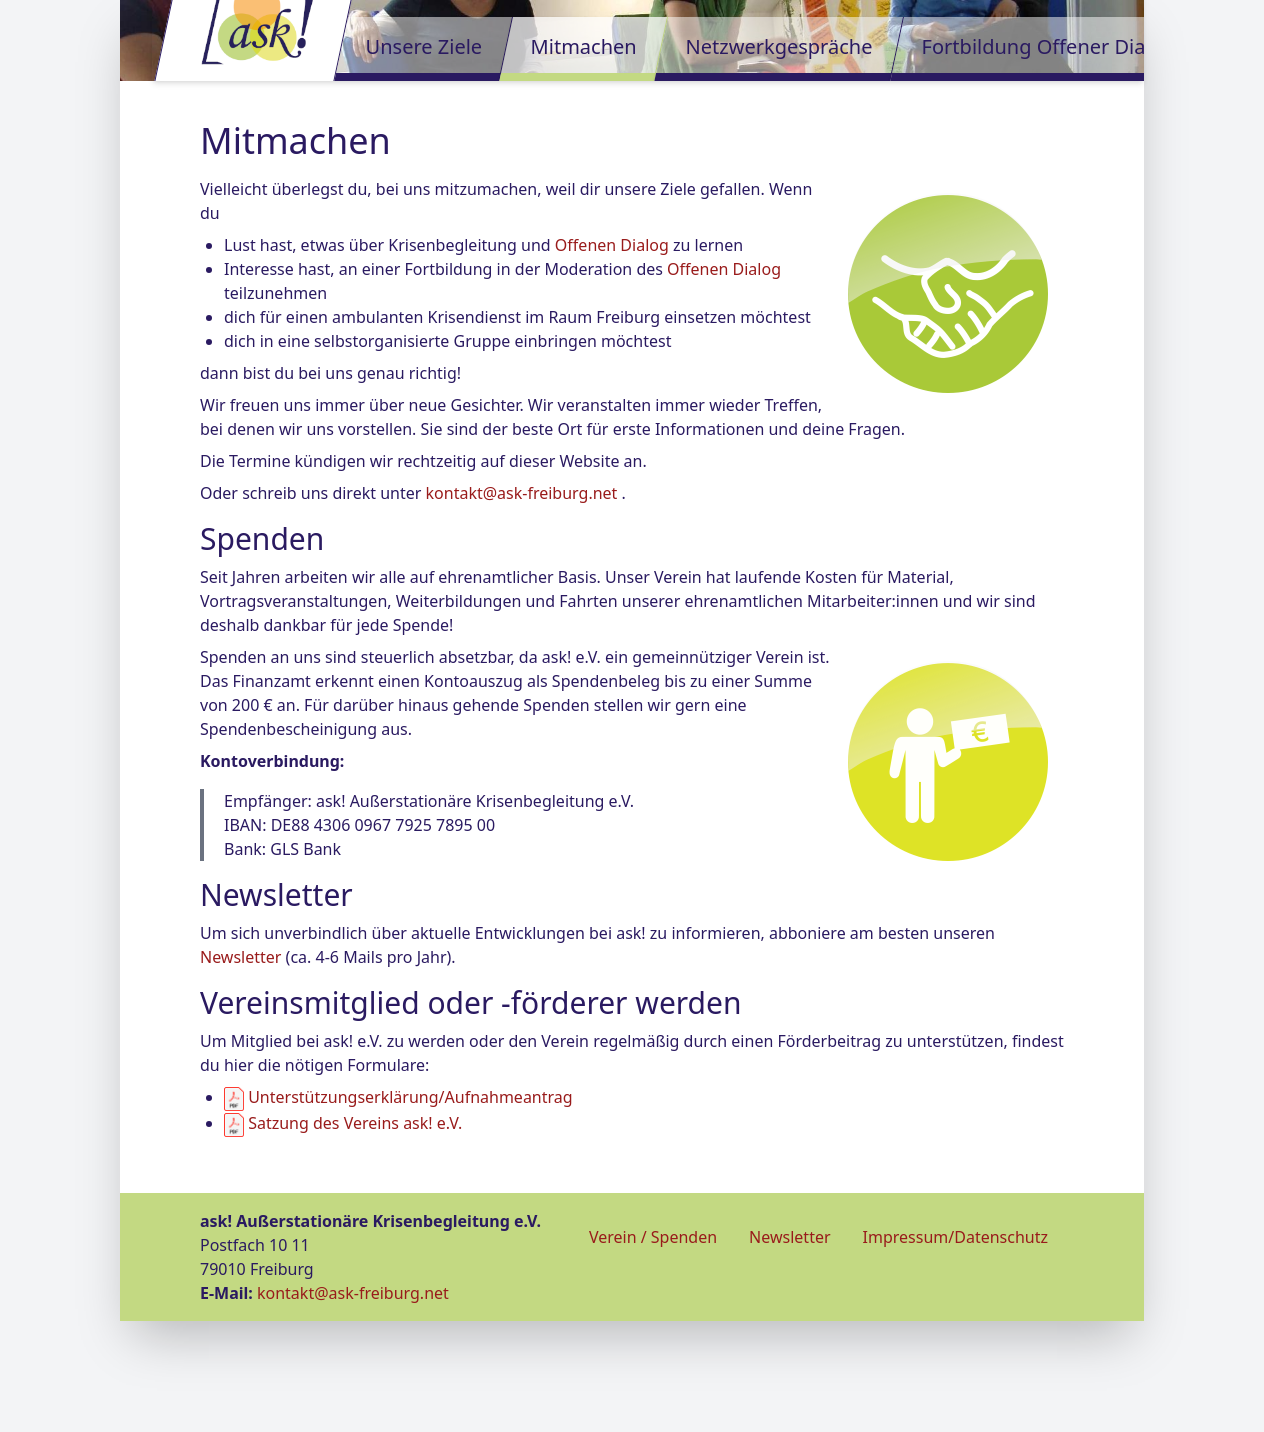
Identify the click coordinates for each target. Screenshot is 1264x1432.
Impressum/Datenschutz (955, 1348)
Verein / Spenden (653, 1348)
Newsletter (240, 1068)
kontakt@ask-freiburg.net (522, 604)
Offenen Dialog (612, 356)
